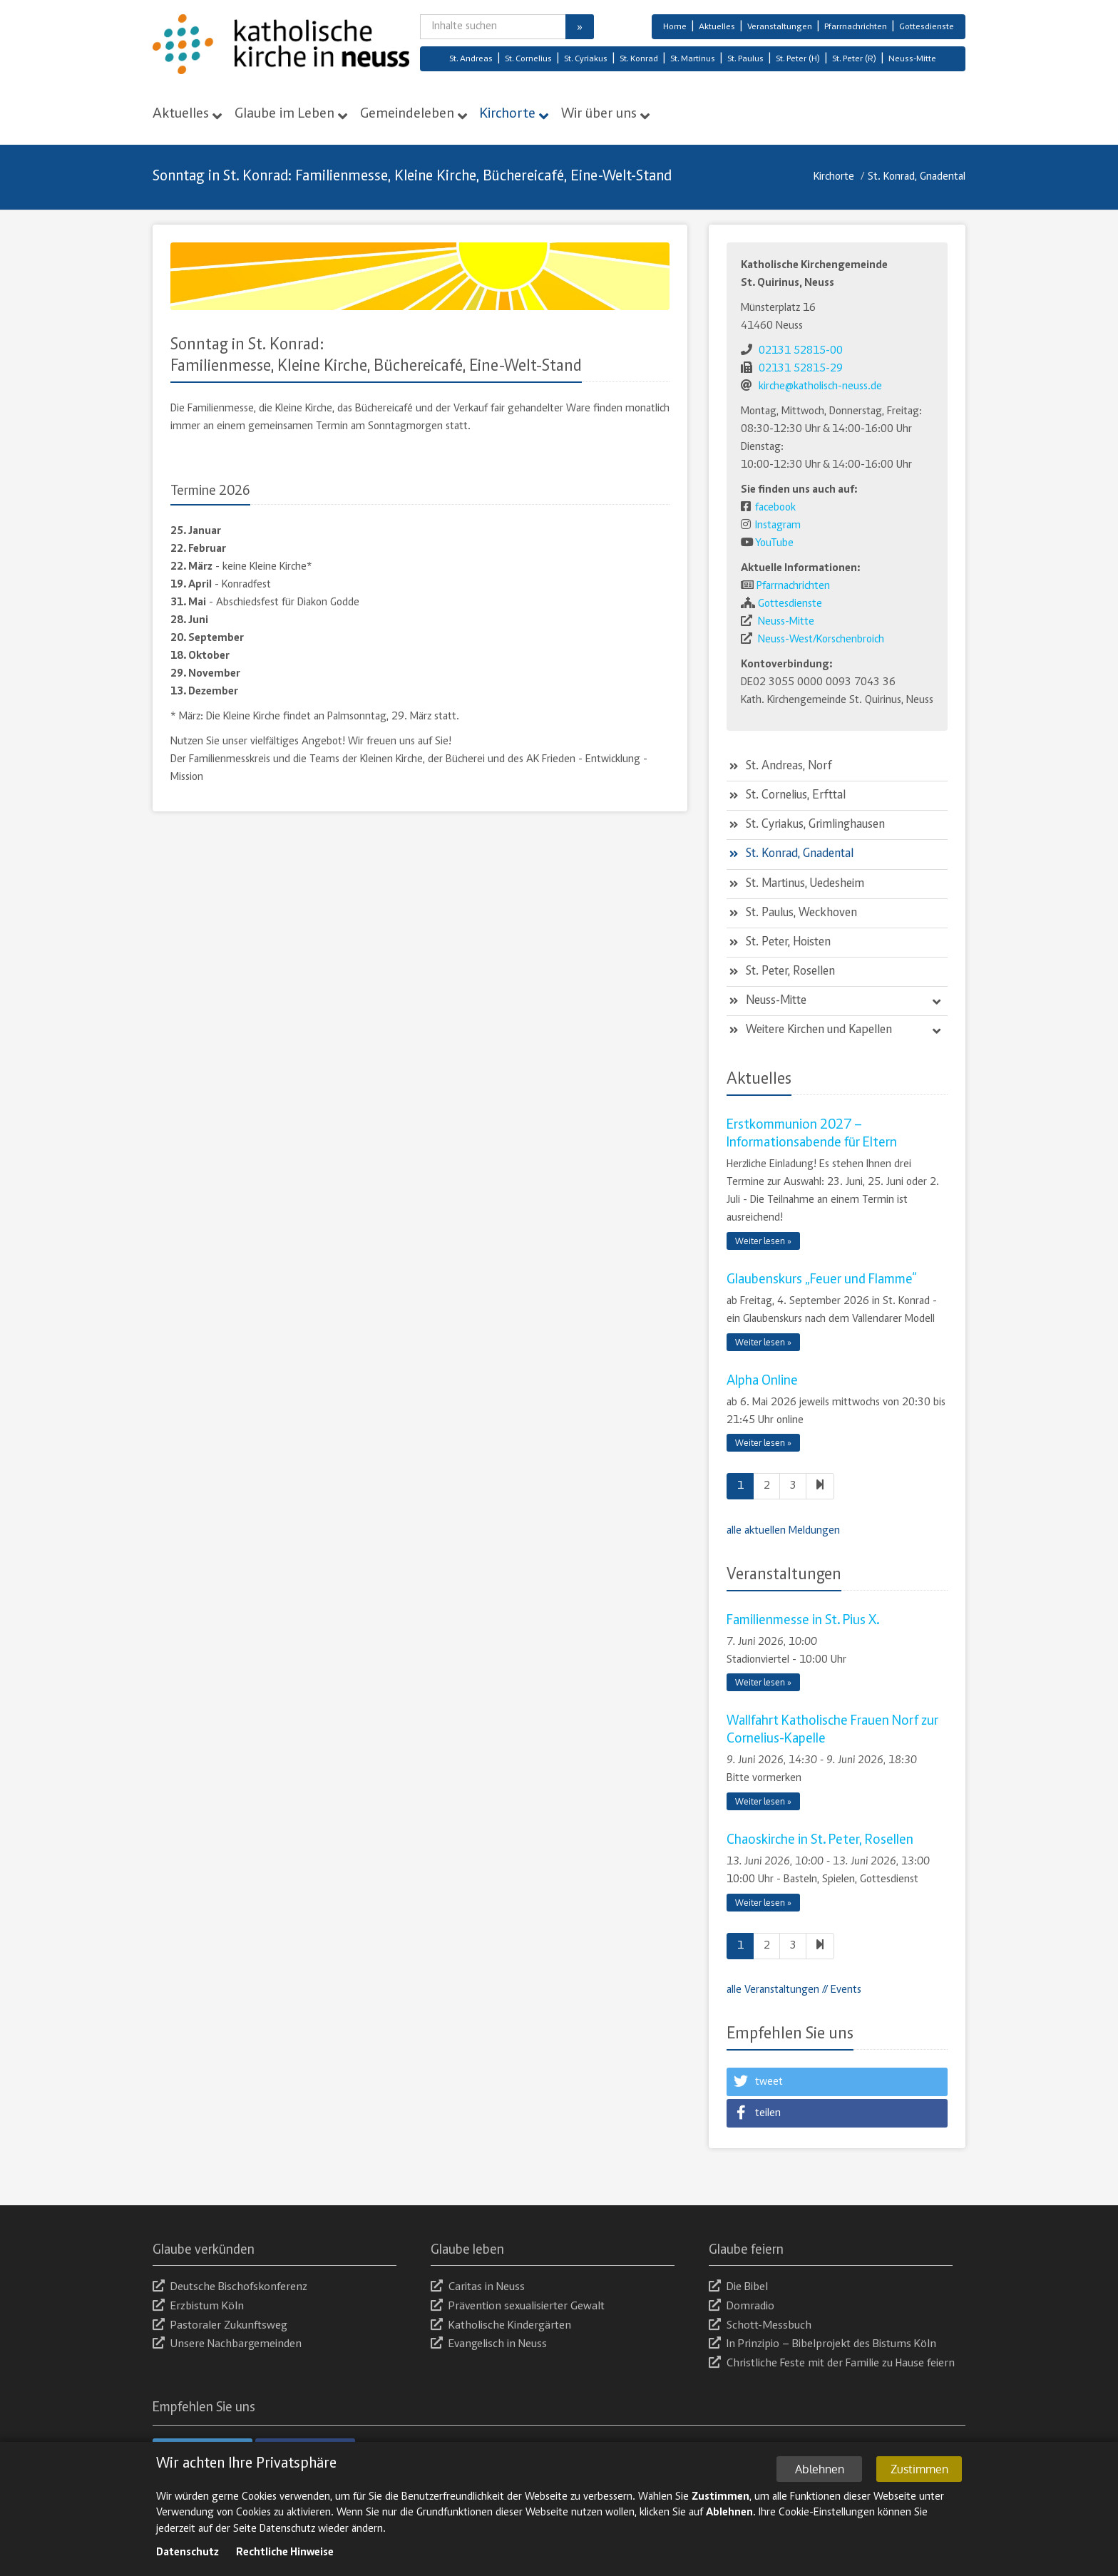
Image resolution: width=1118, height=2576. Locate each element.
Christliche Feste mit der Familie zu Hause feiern (832, 2364)
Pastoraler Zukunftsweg (220, 2326)
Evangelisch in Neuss (489, 2345)
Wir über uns (599, 114)
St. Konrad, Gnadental (916, 177)
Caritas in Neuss (478, 2288)
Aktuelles (717, 27)
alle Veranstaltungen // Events (794, 1990)
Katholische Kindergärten (501, 2326)
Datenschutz (187, 2566)
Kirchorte (507, 114)
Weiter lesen (760, 1241)
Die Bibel (738, 2288)
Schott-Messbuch (760, 2326)
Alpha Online (762, 1381)
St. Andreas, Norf (789, 766)
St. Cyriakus (585, 59)
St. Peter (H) (798, 59)
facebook (775, 507)
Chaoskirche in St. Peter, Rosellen (820, 1840)
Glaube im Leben (284, 114)
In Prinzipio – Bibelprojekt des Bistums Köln (822, 2345)
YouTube (774, 543)
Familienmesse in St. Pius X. (803, 1620)
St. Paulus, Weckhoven (801, 913)
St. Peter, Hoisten (788, 942)
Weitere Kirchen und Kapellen (819, 1030)
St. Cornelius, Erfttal (796, 795)
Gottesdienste (926, 27)
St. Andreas (471, 59)
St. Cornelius (528, 59)
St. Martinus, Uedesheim (805, 884)
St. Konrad (639, 59)
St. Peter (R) (854, 59)
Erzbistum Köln (198, 2307)
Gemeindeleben (407, 114)
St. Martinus (692, 59)
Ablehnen (819, 2483)
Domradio (741, 2307)
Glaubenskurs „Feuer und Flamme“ (822, 1280)
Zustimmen (919, 2483)
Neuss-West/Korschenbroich (821, 639)
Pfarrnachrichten (855, 27)
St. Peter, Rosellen (790, 971)
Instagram (778, 525)
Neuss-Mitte (912, 59)
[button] (837, 2082)
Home (675, 27)
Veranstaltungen (779, 27)
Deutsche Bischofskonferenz (230, 2288)
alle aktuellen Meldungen (783, 1530)
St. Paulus (745, 59)
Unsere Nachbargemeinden (227, 2345)
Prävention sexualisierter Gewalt (518, 2307)
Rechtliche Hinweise (285, 2566)
